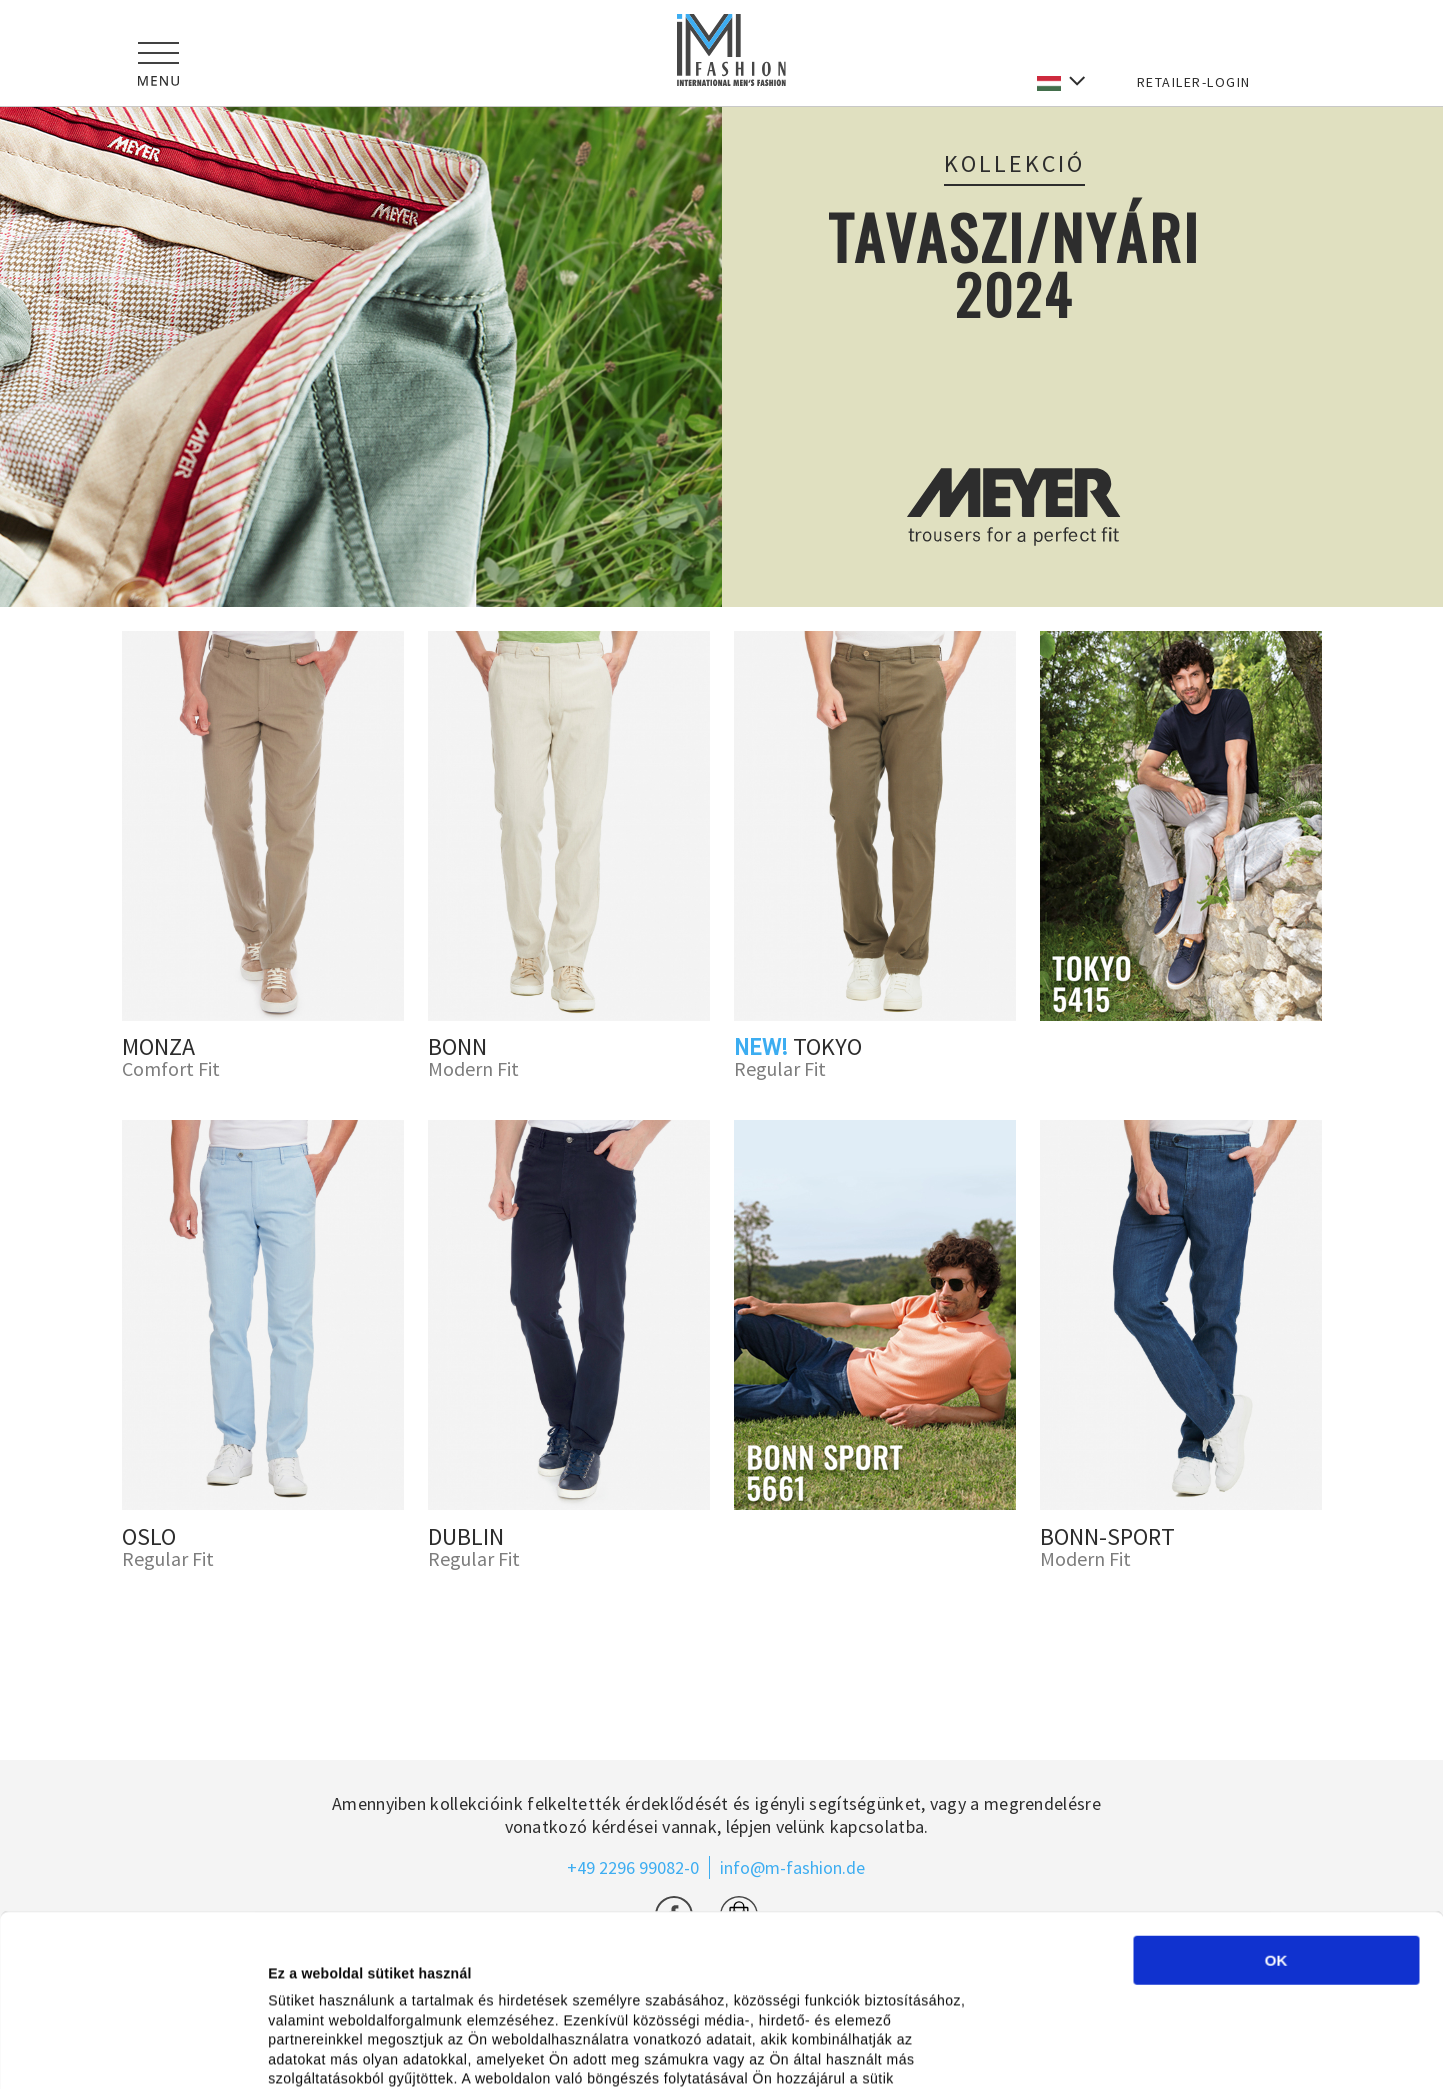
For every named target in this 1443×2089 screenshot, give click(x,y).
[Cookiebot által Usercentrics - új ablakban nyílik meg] (129, 2050)
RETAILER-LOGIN (1194, 82)
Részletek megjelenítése (1124, 2051)
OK (1276, 1827)
